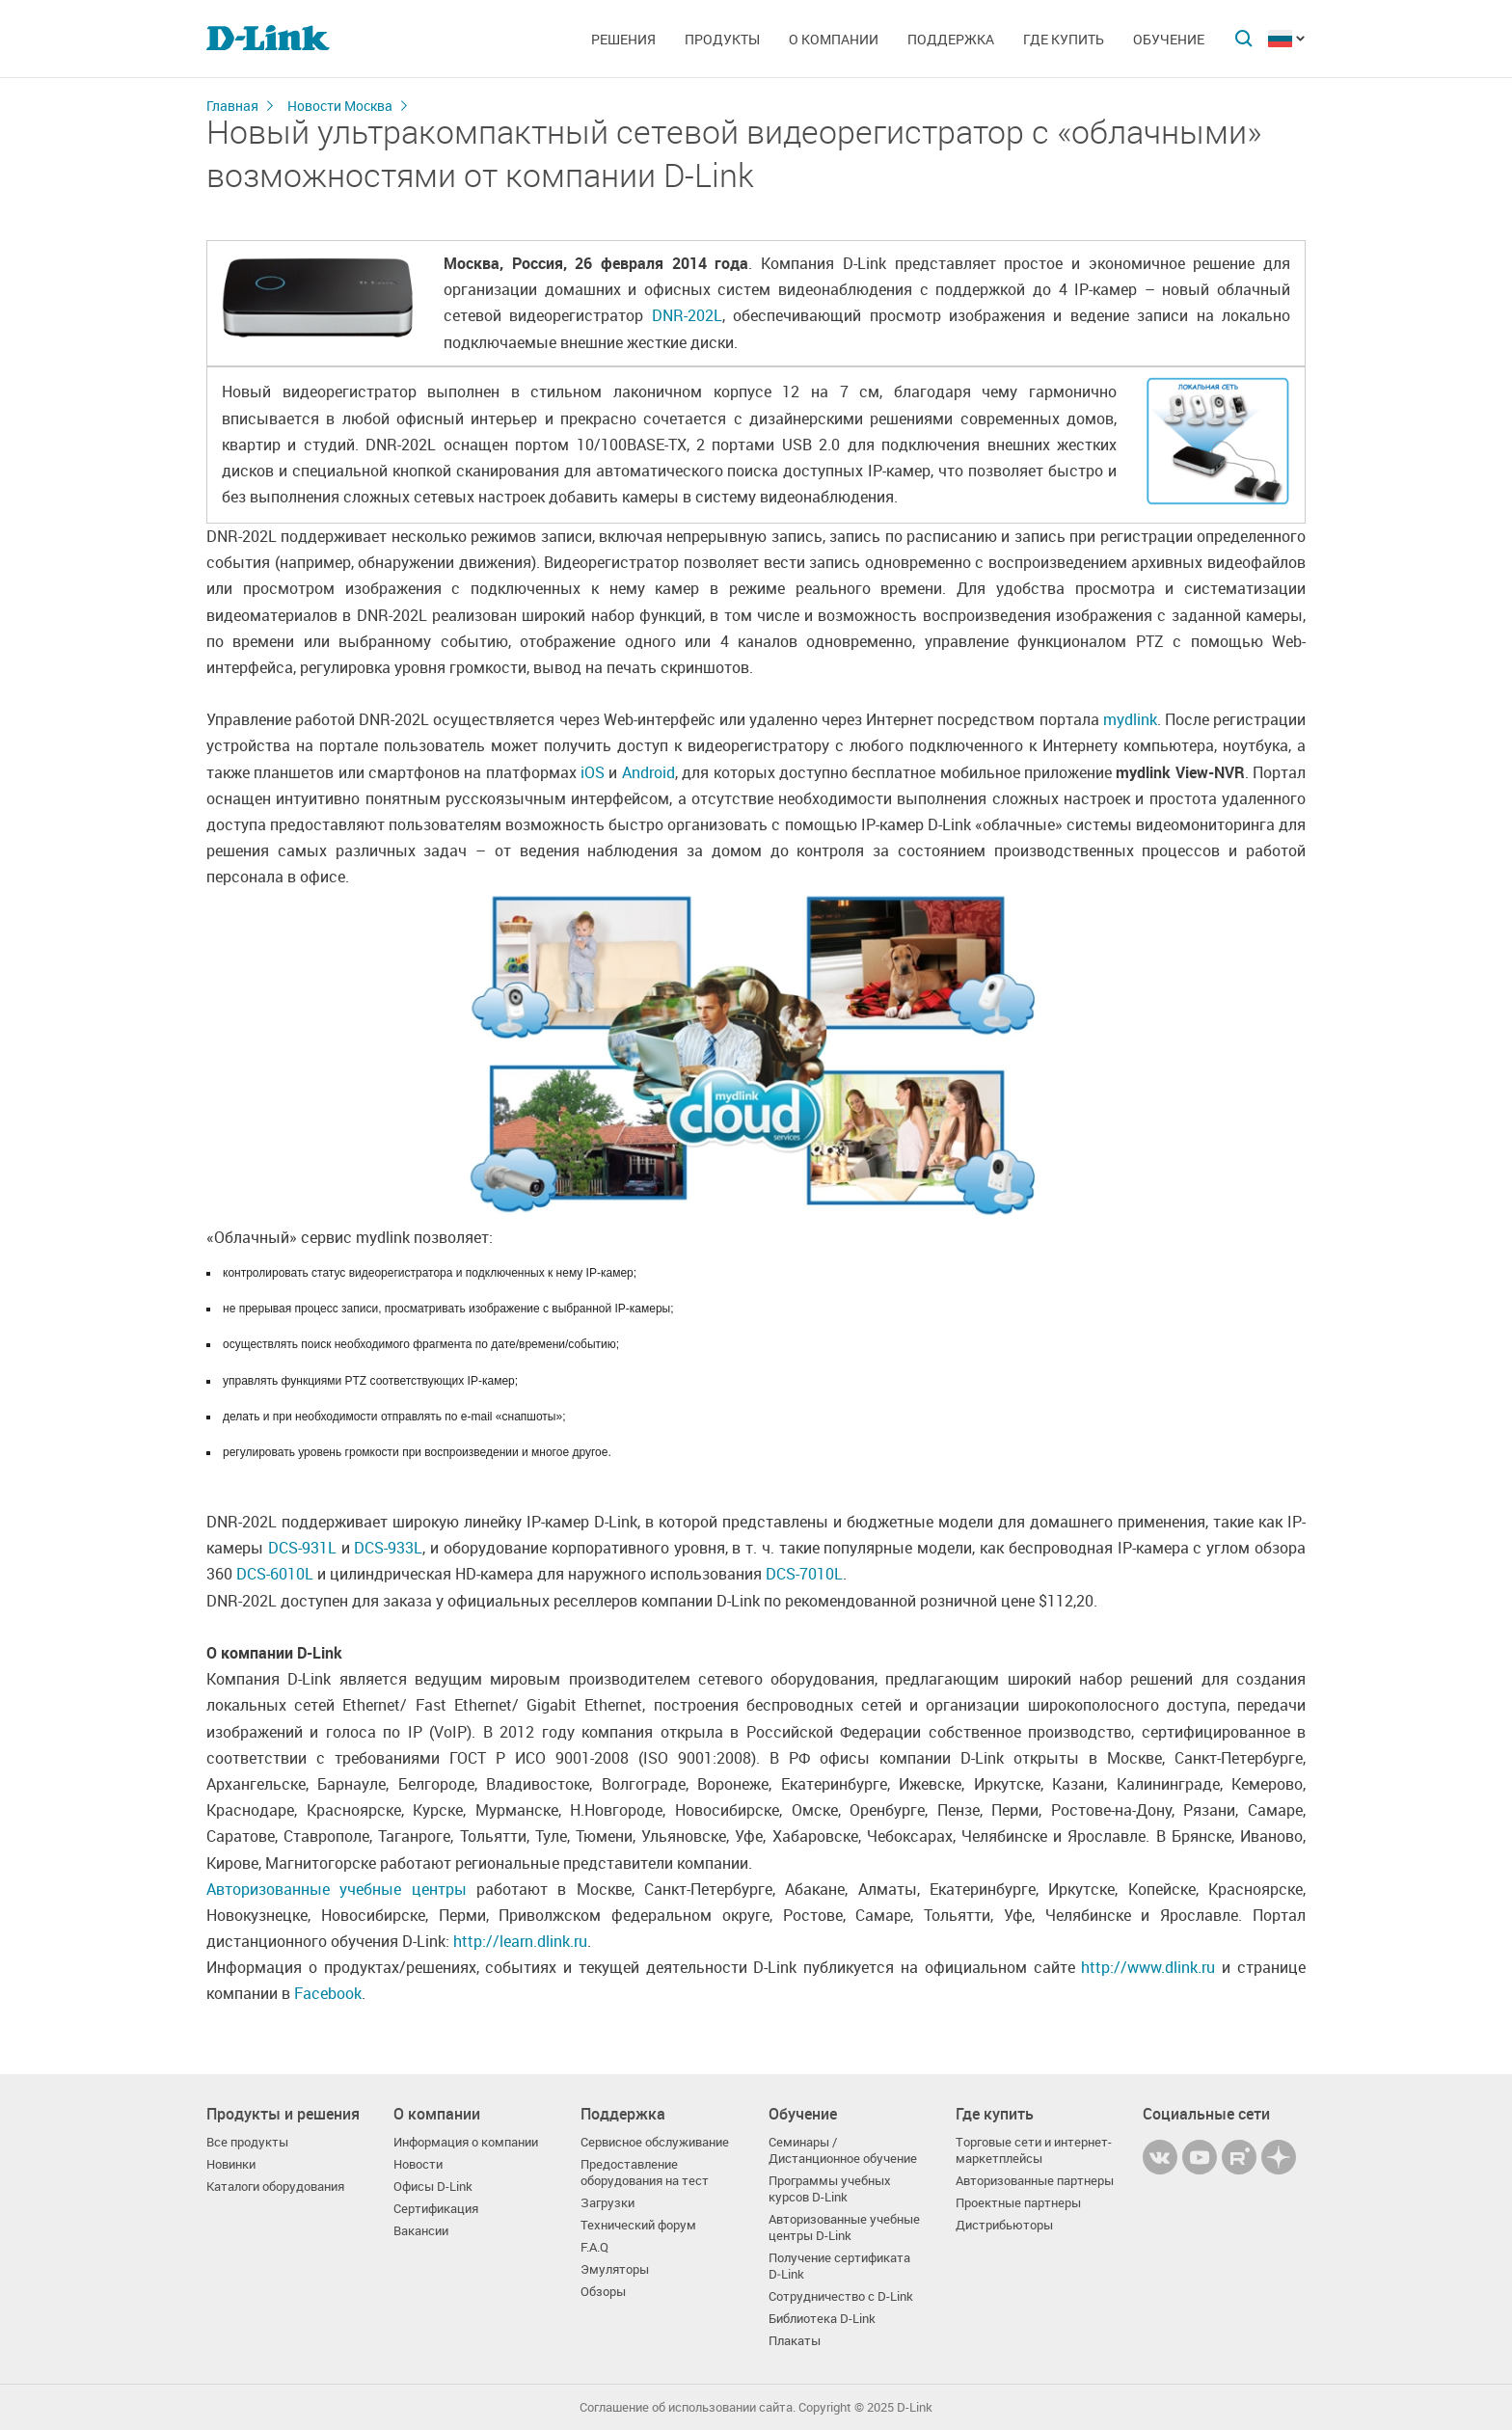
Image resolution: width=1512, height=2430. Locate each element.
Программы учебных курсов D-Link (830, 2189)
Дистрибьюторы (1004, 2225)
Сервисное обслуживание (654, 2142)
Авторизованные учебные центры (336, 1889)
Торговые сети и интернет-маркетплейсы (1034, 2150)
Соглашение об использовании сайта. (688, 2407)
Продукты (722, 39)
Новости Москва (339, 105)
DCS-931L (302, 1547)
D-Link (914, 2407)
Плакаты (795, 2341)
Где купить (1063, 39)
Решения (623, 39)
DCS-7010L (804, 1573)
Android (648, 772)
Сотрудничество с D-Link (841, 2296)
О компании (833, 39)
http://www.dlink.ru (1148, 1967)
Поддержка (950, 39)
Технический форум (638, 2225)
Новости (418, 2164)
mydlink (1130, 719)
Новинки (231, 2164)
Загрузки (607, 2203)
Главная (232, 105)
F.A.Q (594, 2247)
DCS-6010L (274, 1573)
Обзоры (603, 2291)
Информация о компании (465, 2142)
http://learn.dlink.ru (520, 1941)
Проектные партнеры (1018, 2203)
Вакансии (420, 2231)
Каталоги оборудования (275, 2186)
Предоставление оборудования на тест (644, 2172)
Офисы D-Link (432, 2186)
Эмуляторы (614, 2269)
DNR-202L (687, 315)
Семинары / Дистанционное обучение (843, 2150)
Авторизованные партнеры (1035, 2181)
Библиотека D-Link (822, 2318)
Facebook (328, 1993)
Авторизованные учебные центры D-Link (844, 2227)
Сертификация (435, 2208)
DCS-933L (388, 1547)
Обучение (1168, 39)
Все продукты (247, 2142)
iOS (592, 772)
